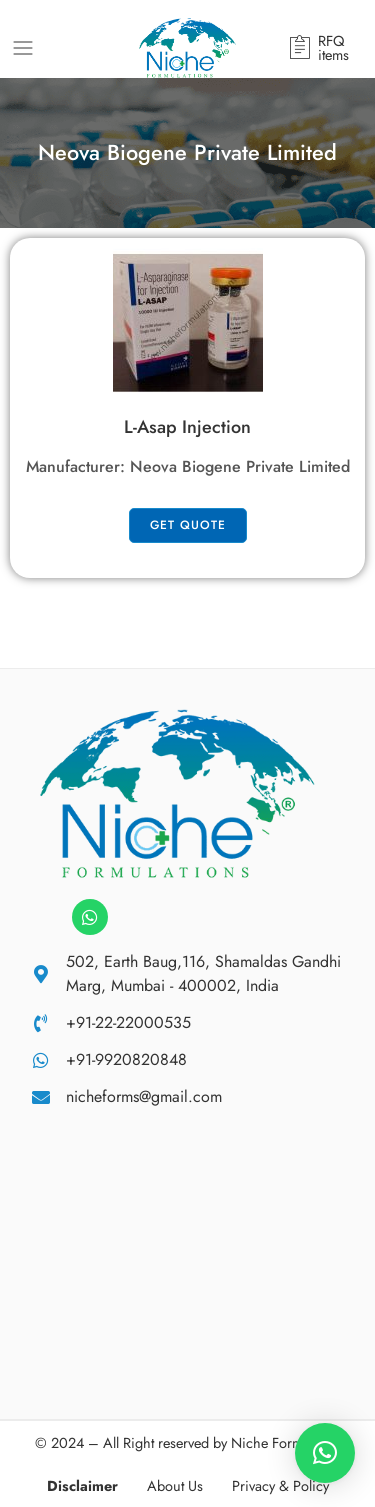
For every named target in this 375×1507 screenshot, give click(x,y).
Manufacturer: (78, 466)
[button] (325, 1453)
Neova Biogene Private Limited (240, 466)
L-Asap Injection (187, 427)
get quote (188, 525)
